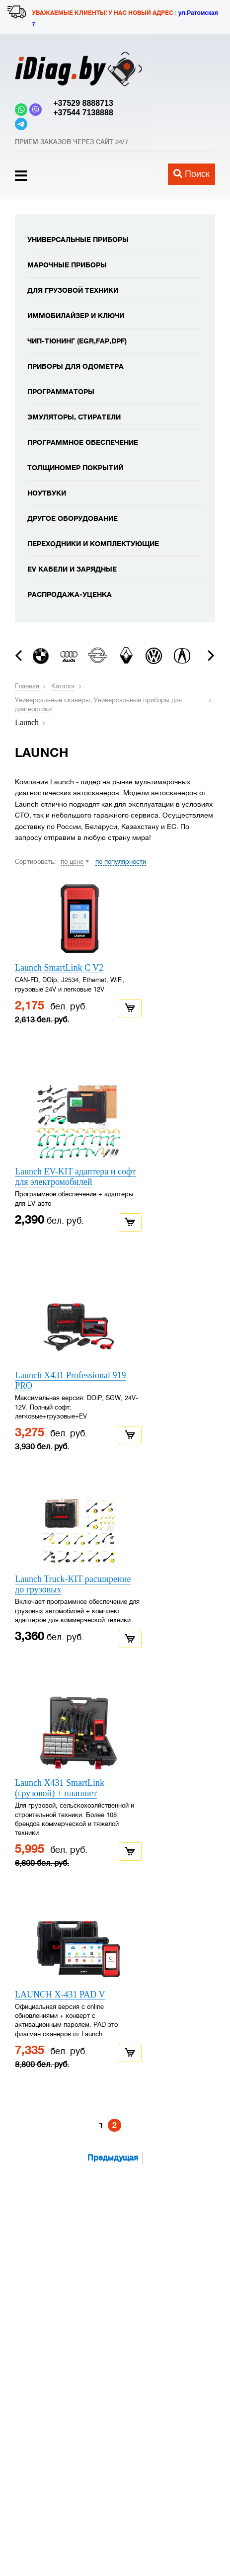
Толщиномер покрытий (75, 468)
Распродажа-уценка (69, 594)
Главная (27, 686)
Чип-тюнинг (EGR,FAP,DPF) (77, 341)
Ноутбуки (46, 493)
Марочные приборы (67, 265)
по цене (72, 861)
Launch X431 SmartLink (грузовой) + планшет (59, 1788)
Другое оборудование (72, 518)
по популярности (120, 861)
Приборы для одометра (75, 366)
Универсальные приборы (78, 240)
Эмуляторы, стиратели (74, 417)
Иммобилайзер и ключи (75, 316)
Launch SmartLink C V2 (59, 968)
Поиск (191, 174)
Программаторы (60, 392)
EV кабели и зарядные (72, 569)
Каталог (63, 686)
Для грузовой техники (72, 290)
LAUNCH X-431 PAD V (60, 1994)
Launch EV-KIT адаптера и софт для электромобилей (75, 1176)
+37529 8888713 (81, 103)
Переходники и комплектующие (93, 544)
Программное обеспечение (82, 442)
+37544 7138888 (80, 112)
